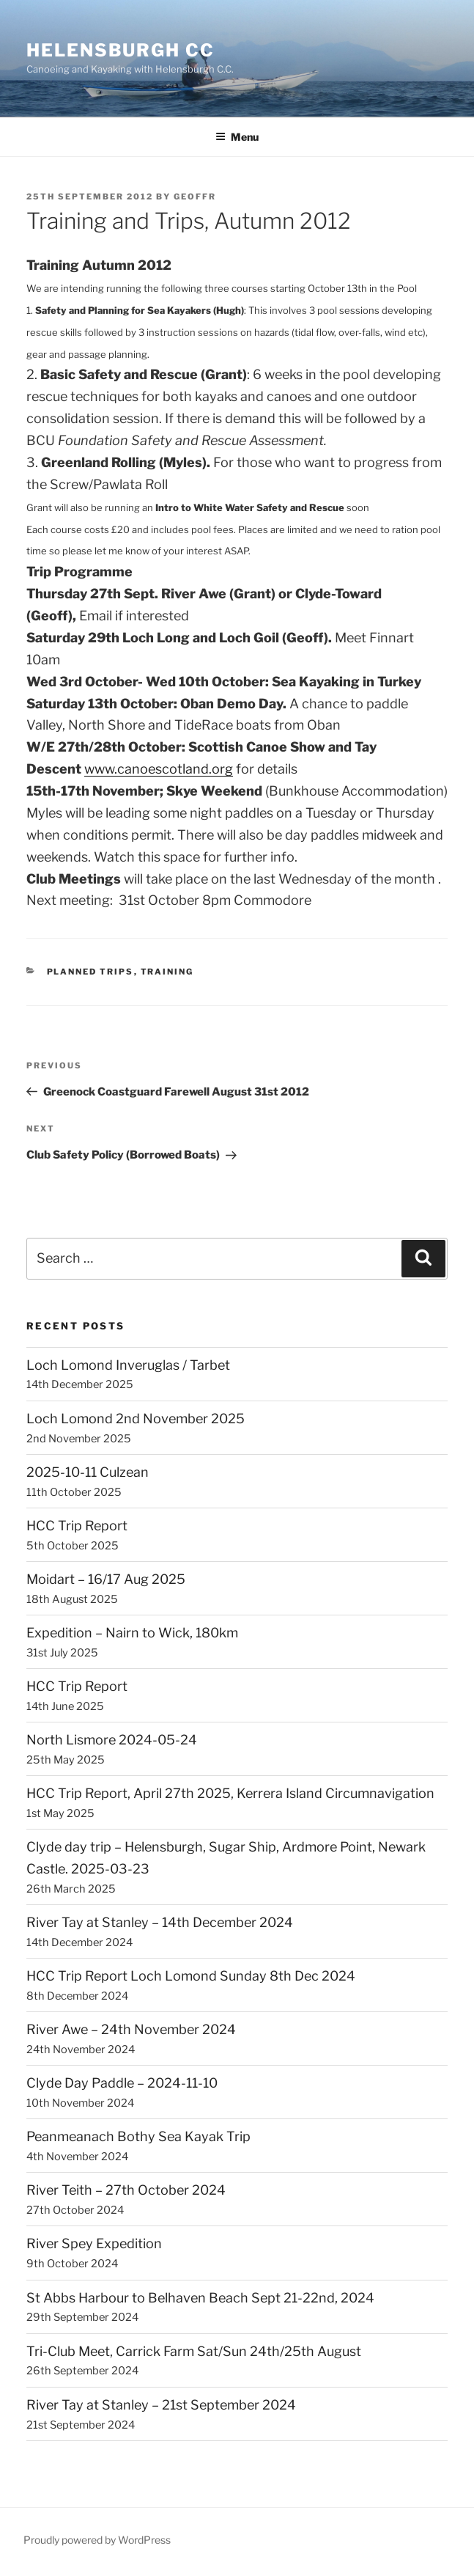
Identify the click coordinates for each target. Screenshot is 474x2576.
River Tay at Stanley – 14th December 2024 (159, 1922)
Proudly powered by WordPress (97, 2539)
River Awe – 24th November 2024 (131, 2029)
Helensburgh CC (120, 50)
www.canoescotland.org (158, 769)
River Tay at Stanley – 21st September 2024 (161, 2404)
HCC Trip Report (76, 1525)
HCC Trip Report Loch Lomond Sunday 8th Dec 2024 (190, 1976)
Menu (237, 137)
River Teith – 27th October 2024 (126, 2190)
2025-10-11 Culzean (87, 1472)
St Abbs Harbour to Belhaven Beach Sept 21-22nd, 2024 (200, 2297)
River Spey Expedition (94, 2243)
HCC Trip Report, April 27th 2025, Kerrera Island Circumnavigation (230, 1793)
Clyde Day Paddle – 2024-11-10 (122, 2083)
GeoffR (195, 196)
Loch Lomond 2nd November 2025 (135, 1418)
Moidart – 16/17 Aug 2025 (105, 1579)
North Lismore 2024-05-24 (111, 1739)
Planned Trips (90, 971)
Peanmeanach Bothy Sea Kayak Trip (138, 2136)
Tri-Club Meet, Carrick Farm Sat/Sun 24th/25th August (193, 2351)
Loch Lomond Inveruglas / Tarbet (128, 1365)
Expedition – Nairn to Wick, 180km (132, 1632)
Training (167, 971)
